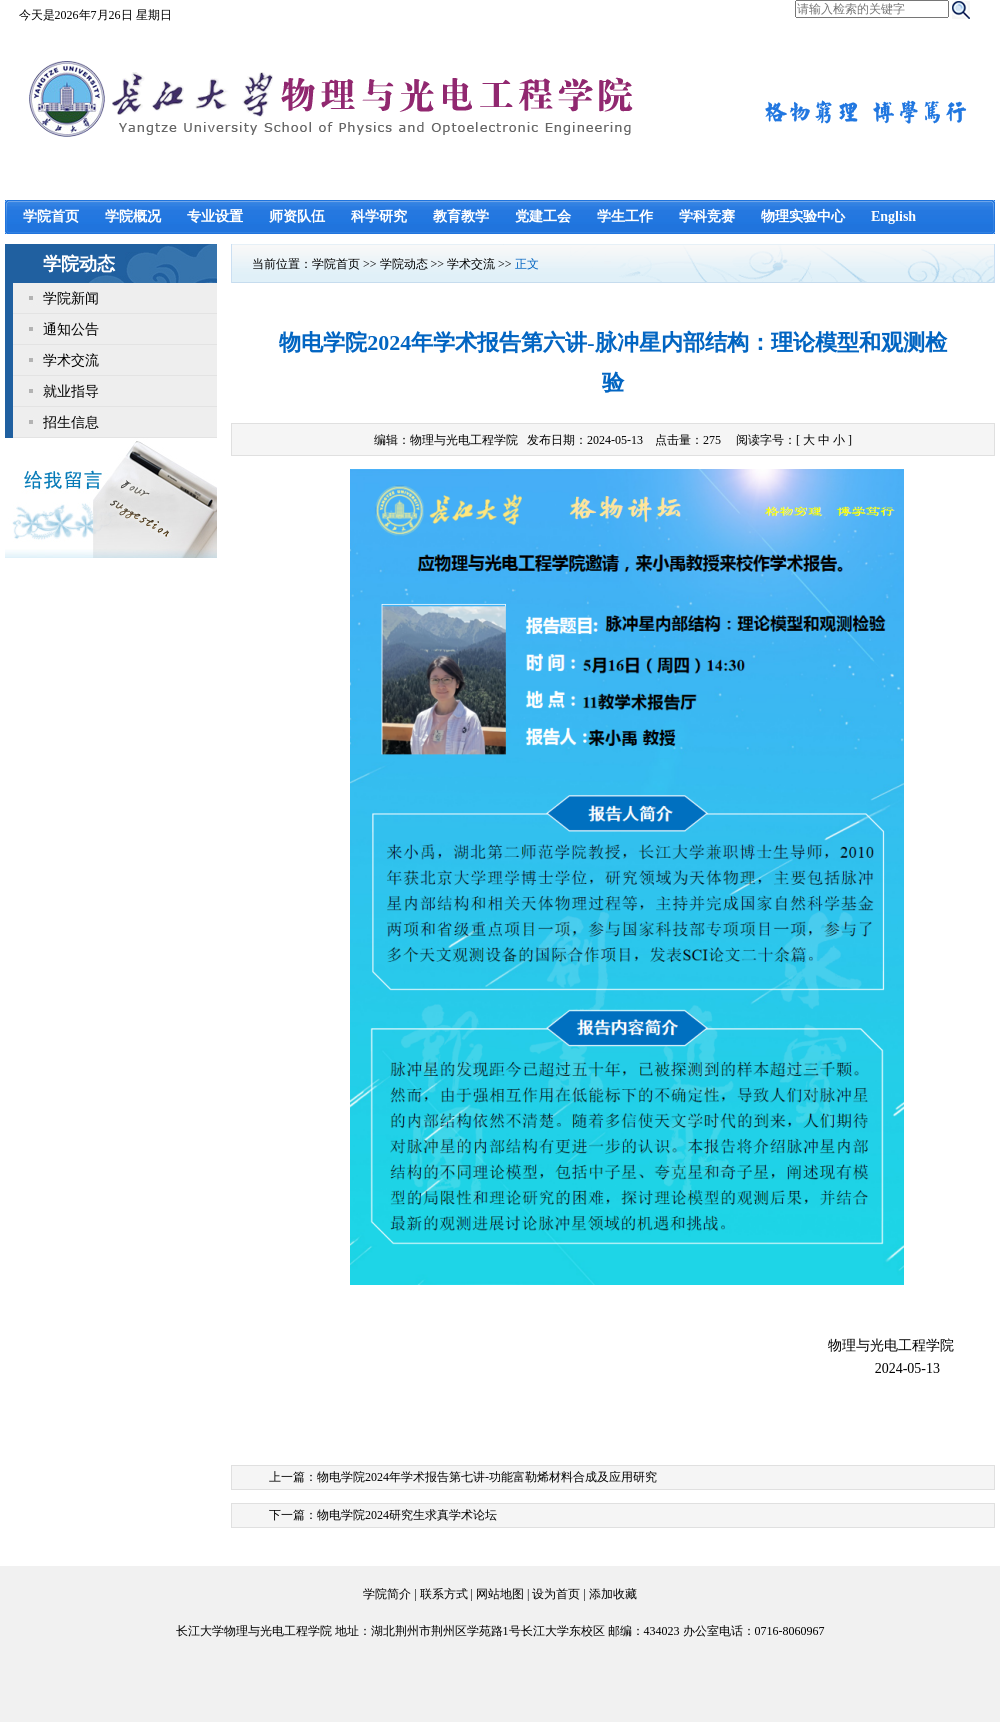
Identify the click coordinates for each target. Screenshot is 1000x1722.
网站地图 (500, 1594)
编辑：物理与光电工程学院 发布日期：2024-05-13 (508, 440)
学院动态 (404, 264)
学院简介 (387, 1594)
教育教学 (461, 216)
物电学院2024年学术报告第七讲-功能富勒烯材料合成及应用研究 (487, 1477)
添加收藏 (613, 1594)
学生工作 (625, 216)
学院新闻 (71, 298)
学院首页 (51, 216)
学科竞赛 (707, 216)
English (893, 216)
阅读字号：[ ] (794, 440)
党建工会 (543, 216)
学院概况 (133, 216)
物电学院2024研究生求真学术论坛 (407, 1515)
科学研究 (379, 216)
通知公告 (71, 329)
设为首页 (556, 1594)
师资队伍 (297, 216)
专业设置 (215, 216)
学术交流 (71, 360)
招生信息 (71, 422)
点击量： (689, 440)
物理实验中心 (803, 216)
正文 (527, 264)
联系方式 (444, 1594)
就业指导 (71, 391)
